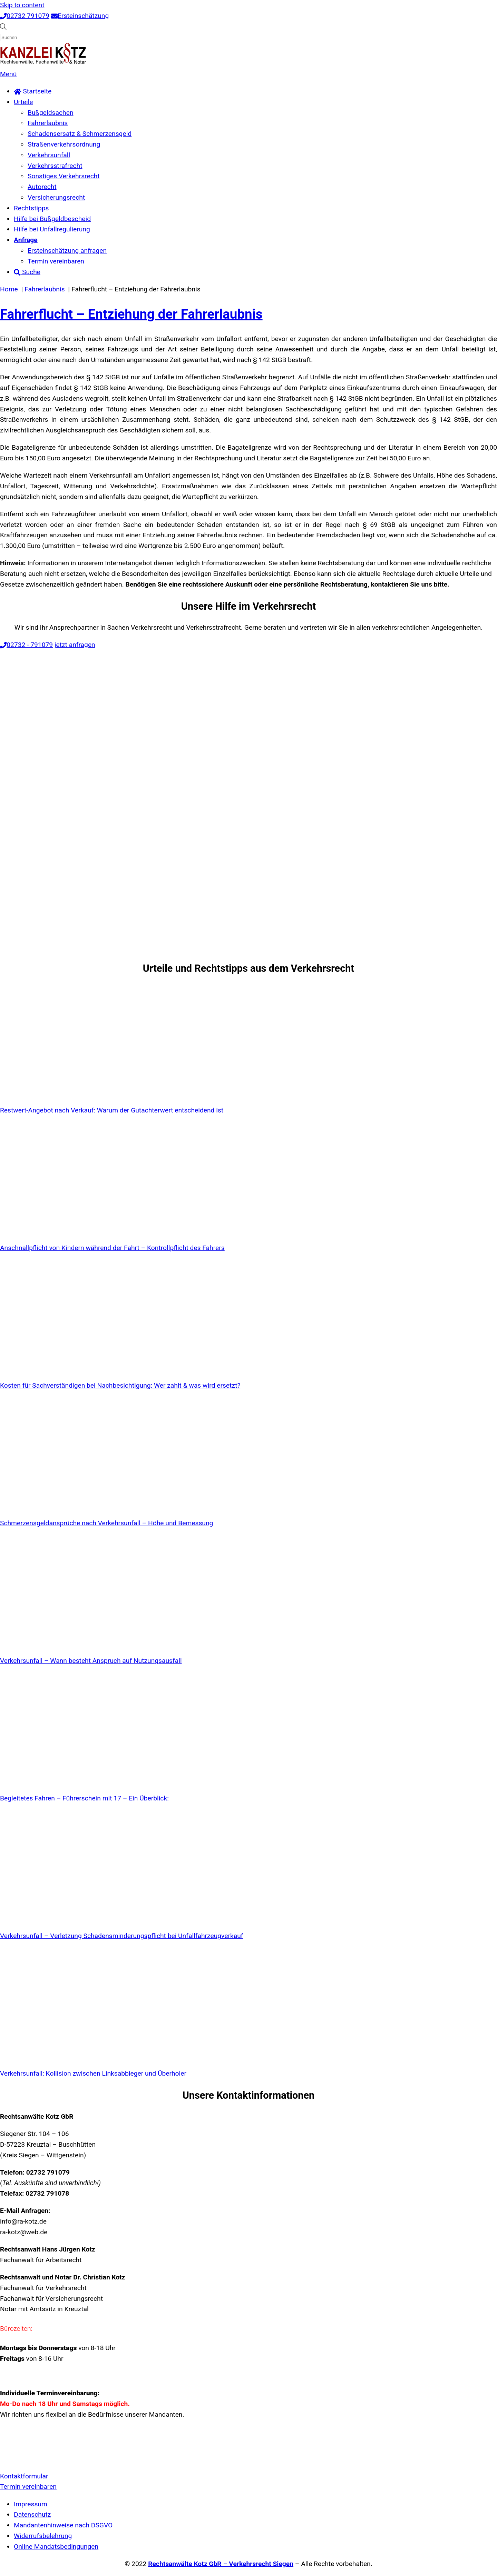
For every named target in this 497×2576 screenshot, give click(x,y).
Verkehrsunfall (49, 155)
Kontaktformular (24, 2476)
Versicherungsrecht (56, 197)
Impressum (30, 2504)
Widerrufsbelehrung (43, 2536)
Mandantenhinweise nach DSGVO (63, 2525)
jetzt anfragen (75, 645)
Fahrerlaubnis (48, 123)
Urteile (23, 102)
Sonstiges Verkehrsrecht (64, 176)
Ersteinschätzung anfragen (67, 250)
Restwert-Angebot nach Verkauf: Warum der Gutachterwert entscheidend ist (111, 1110)
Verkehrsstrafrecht (55, 166)
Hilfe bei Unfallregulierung (52, 229)
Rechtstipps (31, 208)
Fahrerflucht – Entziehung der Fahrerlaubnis (131, 314)
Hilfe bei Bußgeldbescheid (52, 219)
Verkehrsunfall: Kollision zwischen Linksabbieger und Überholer (93, 2073)
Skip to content (22, 5)
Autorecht (42, 187)
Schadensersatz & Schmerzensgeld (79, 134)
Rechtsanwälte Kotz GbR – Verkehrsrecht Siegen (220, 2564)
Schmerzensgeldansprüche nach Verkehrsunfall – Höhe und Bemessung (106, 1523)
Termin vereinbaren (56, 261)
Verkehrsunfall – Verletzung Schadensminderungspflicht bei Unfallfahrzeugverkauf (121, 1936)
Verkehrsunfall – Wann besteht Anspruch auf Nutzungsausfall (91, 1661)
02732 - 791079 (26, 645)
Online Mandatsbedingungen (56, 2546)
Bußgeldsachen (51, 113)
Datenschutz (32, 2514)
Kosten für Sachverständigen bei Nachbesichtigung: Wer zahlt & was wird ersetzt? (120, 1385)
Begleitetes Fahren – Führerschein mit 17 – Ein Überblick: (84, 1798)
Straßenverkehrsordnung (64, 144)
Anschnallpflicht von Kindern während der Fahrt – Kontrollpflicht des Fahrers (112, 1248)
